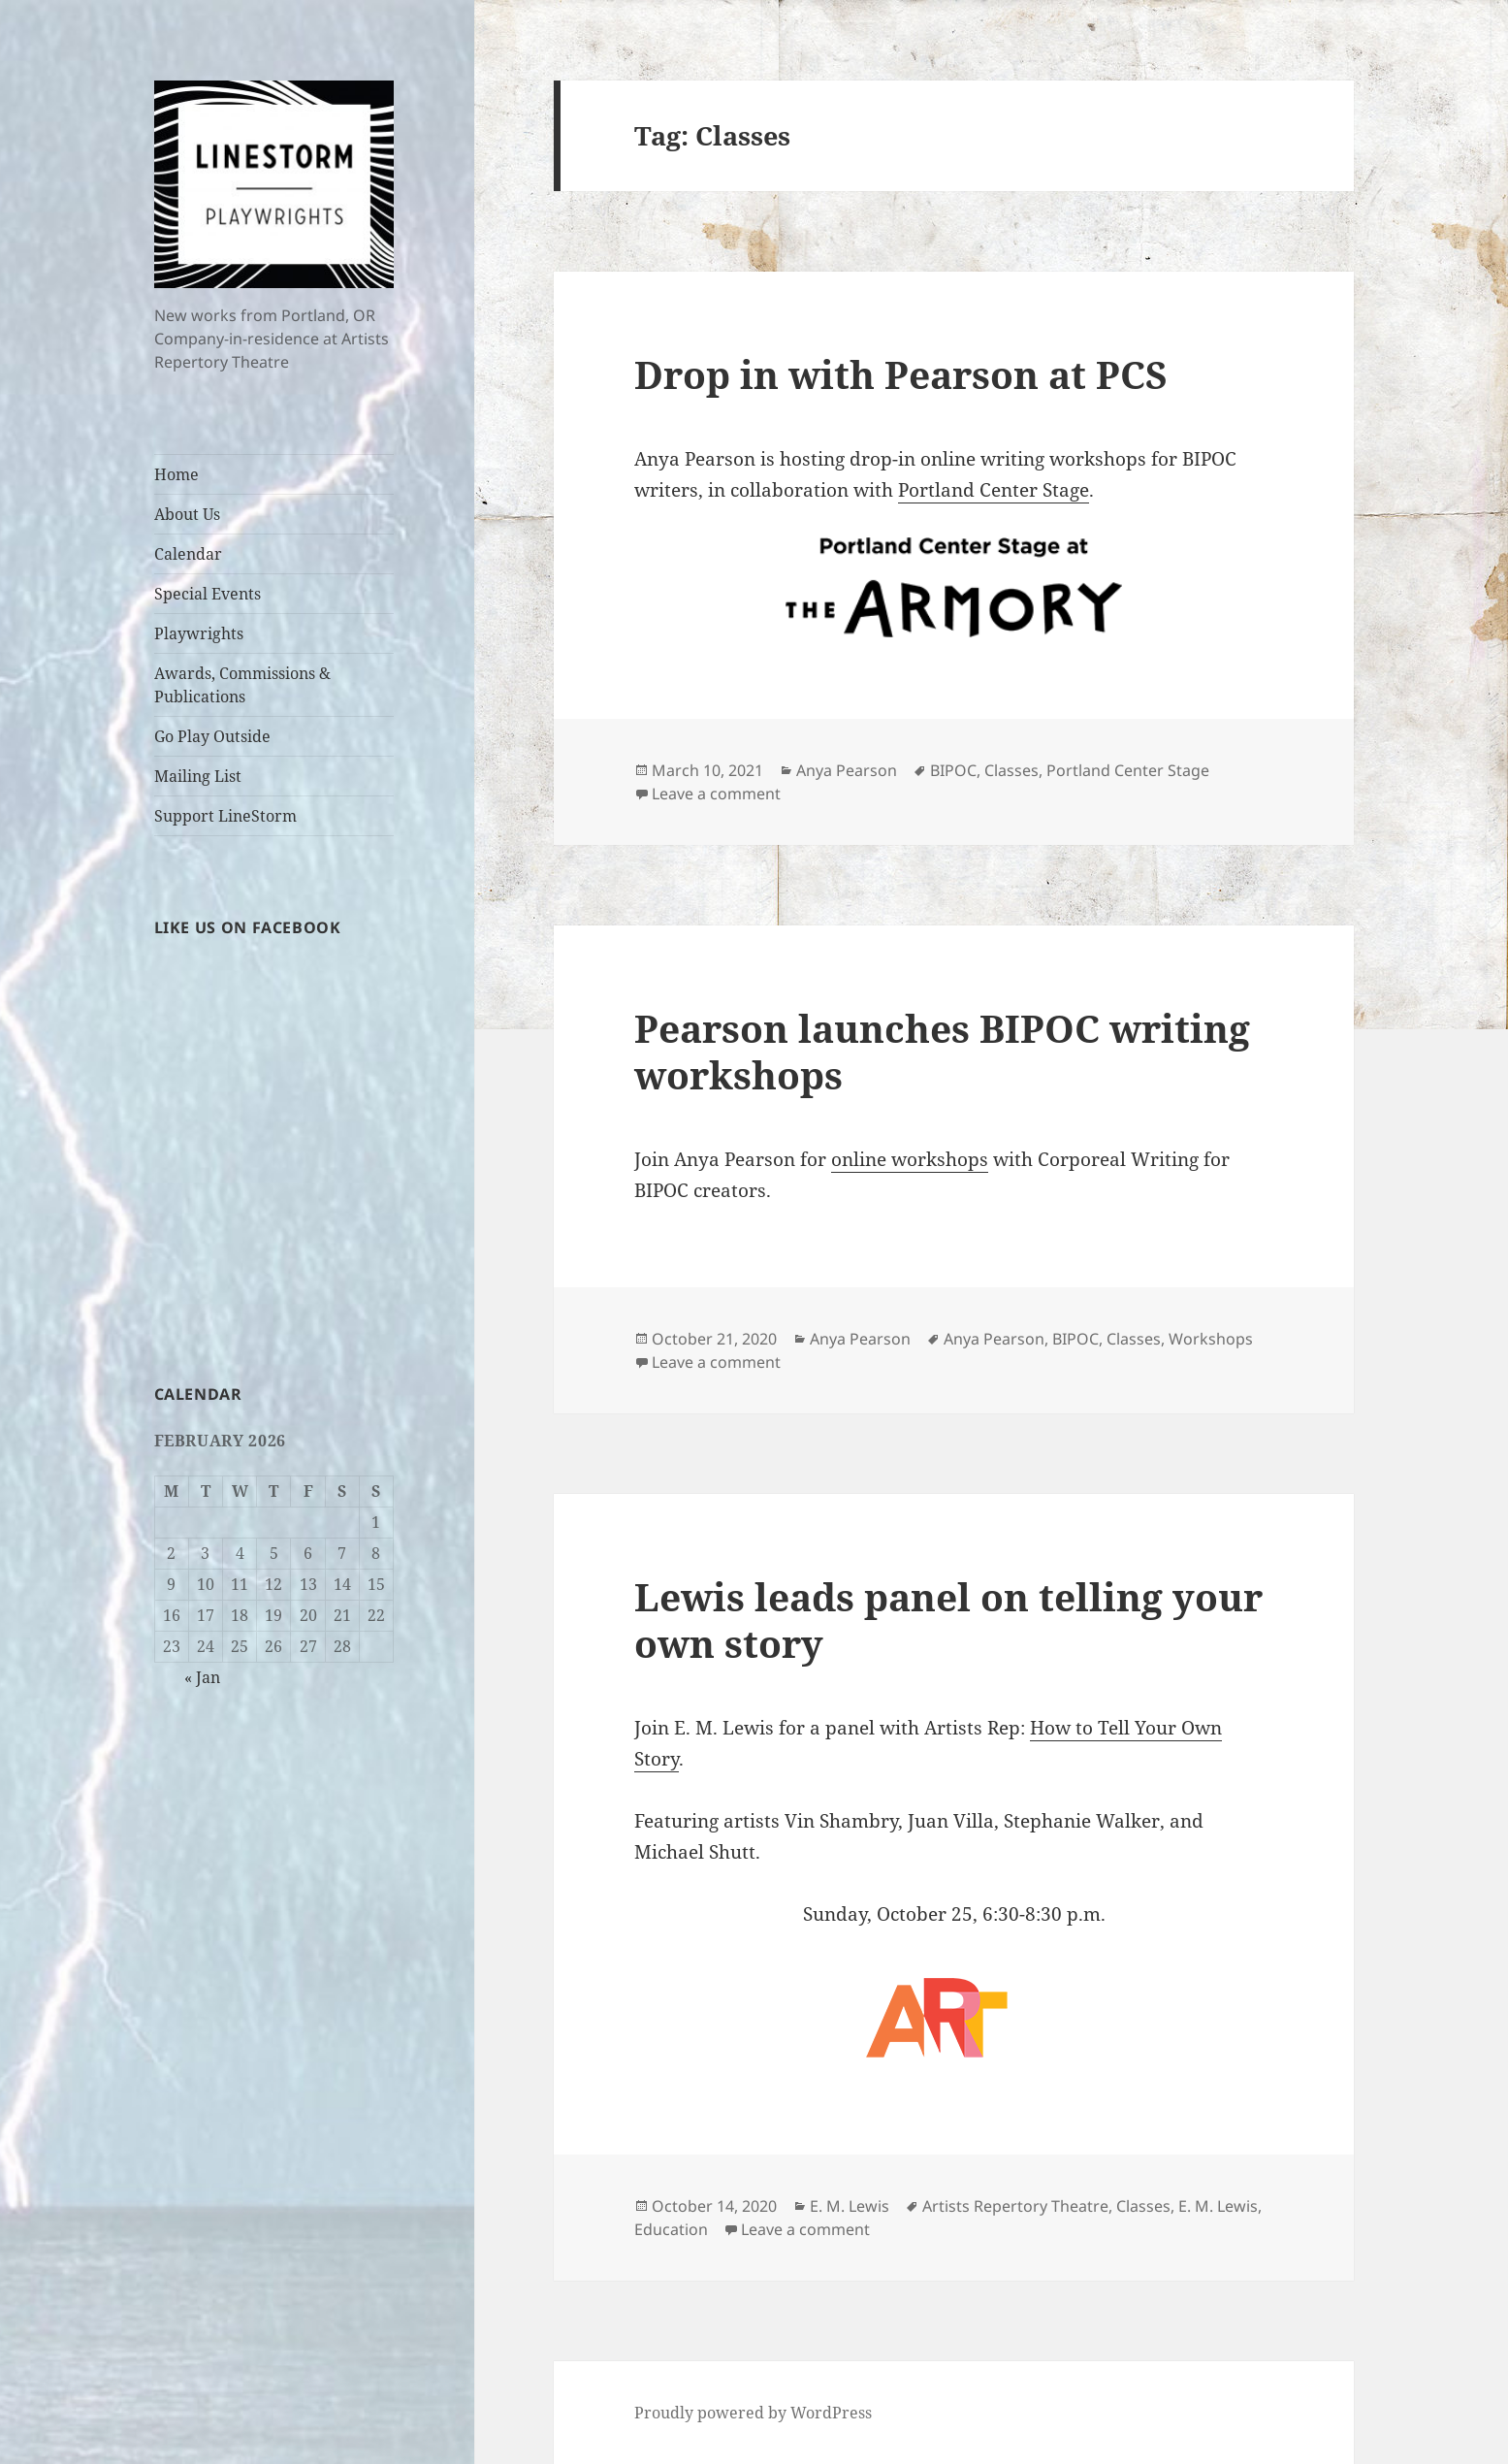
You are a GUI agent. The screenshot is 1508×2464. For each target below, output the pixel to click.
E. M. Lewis (849, 2206)
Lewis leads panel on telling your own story (948, 1620)
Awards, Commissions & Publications (242, 685)
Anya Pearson (846, 770)
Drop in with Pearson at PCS (901, 374)
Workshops (1211, 1338)
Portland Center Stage (993, 490)
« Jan (202, 1677)
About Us (187, 514)
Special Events (207, 593)
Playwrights (198, 633)
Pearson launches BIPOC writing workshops (942, 1051)
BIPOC (953, 770)
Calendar (188, 554)
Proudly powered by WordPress (753, 2412)
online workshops (909, 1159)
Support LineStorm (225, 816)
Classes (1011, 770)
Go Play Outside (212, 736)
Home (176, 474)
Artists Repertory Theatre (1015, 2206)
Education (671, 2229)
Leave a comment (716, 793)
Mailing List (197, 776)
